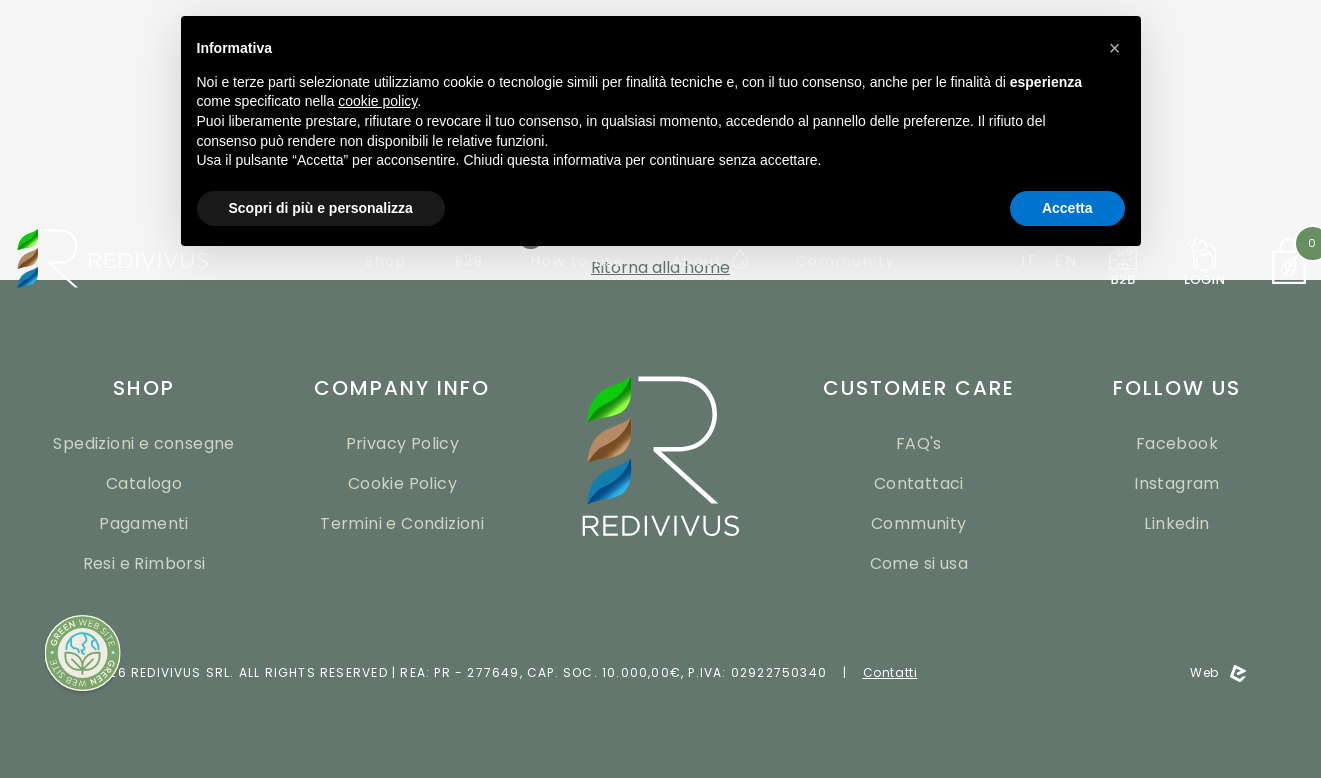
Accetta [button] (1067, 208)
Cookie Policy (402, 483)
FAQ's (919, 443)
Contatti (890, 672)
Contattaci (919, 483)
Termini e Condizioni (402, 523)
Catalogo (144, 483)
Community (919, 523)
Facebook (1177, 443)
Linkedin (1176, 523)
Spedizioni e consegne (143, 443)
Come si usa (919, 563)
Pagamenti (144, 523)
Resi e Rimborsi (144, 563)
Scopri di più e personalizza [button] (321, 208)
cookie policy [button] (377, 101)
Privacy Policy (403, 443)
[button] (1115, 48)
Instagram (1177, 483)
